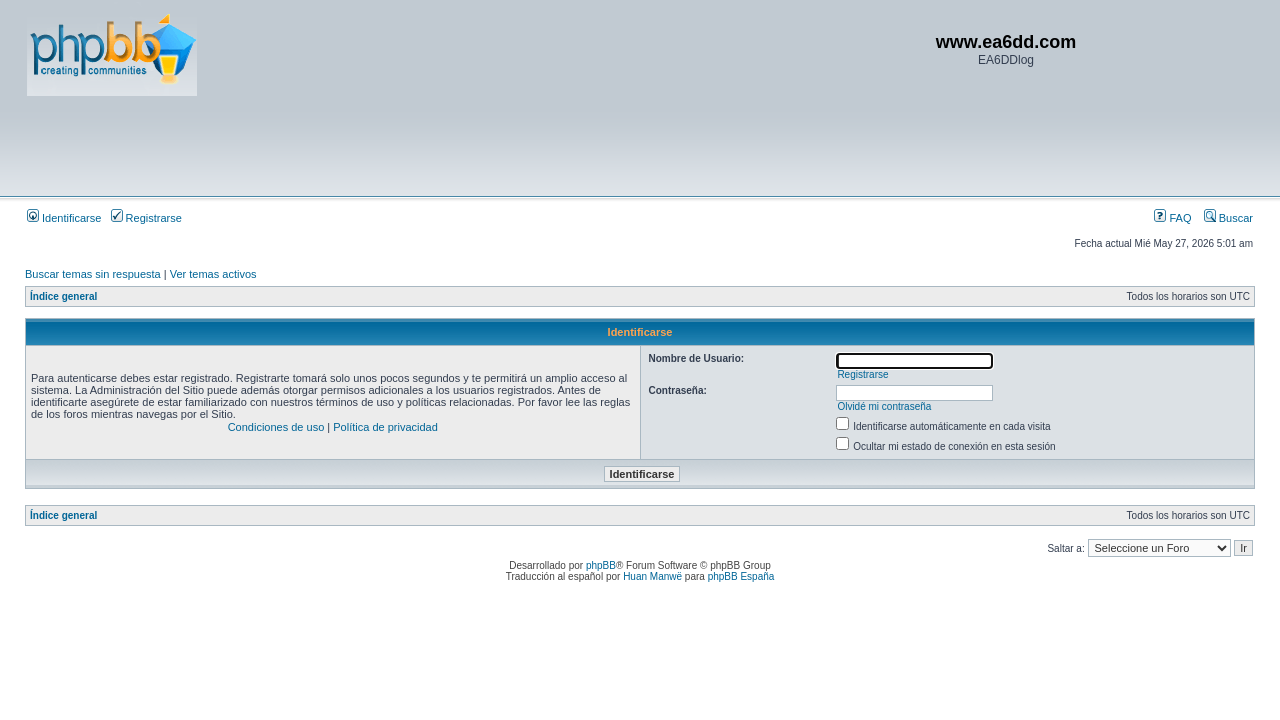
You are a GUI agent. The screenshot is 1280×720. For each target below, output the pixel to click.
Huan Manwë (652, 576)
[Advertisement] (391, 145)
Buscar (1228, 218)
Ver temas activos (213, 274)
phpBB (601, 565)
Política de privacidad (385, 427)
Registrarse (146, 218)
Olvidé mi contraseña (884, 406)
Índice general (63, 296)
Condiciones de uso (276, 427)
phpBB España (741, 576)
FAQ (1172, 218)
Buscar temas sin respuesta (93, 274)
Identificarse (64, 218)
